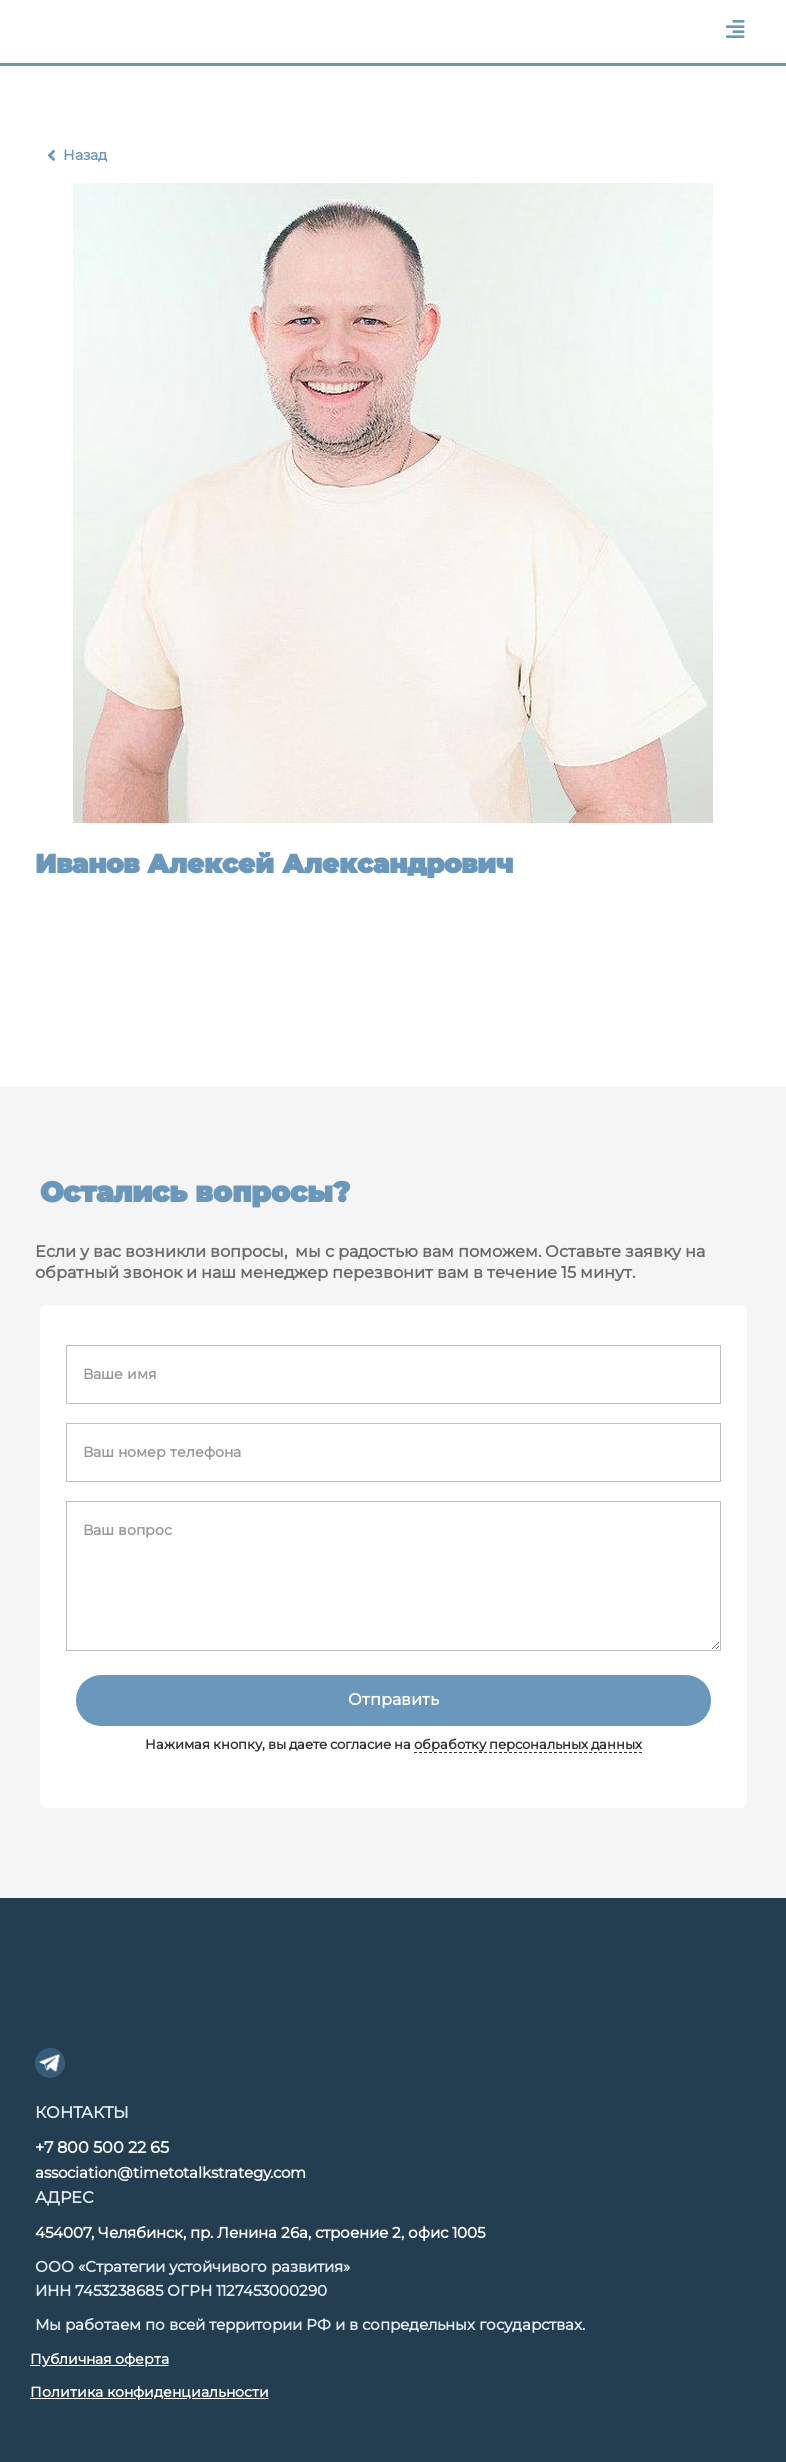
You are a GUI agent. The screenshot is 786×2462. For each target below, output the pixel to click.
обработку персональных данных (528, 1744)
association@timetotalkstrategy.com (170, 2172)
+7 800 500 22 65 (102, 2147)
